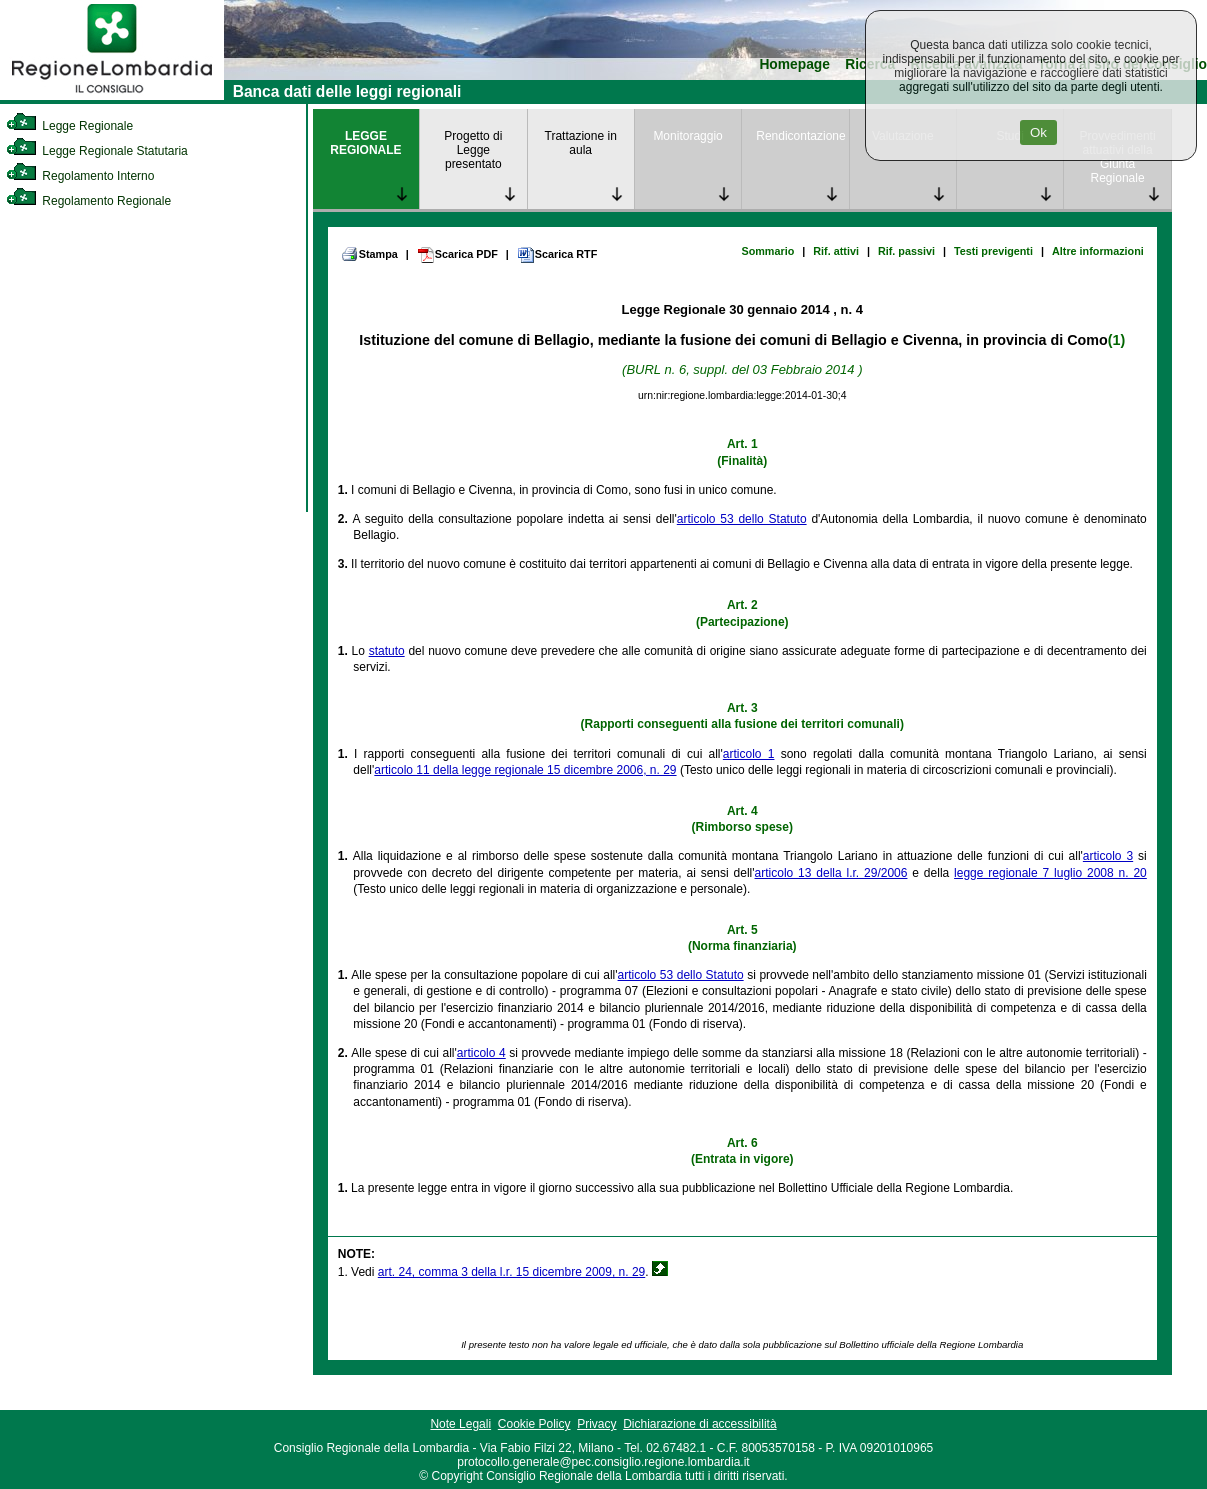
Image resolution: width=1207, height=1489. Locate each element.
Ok (1038, 132)
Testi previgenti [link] (993, 251)
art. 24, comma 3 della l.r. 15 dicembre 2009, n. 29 (511, 1272)
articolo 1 (749, 754)
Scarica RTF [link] (557, 255)
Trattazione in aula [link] (581, 143)
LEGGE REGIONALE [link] (365, 143)
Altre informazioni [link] (1098, 251)
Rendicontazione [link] (800, 136)
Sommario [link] (767, 251)
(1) (1116, 340)
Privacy (596, 1424)
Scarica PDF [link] (457, 255)
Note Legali (460, 1424)
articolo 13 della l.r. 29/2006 (831, 873)
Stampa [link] (369, 254)
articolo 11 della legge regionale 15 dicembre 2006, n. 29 (525, 770)
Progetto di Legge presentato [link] (473, 150)
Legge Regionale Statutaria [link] (97, 151)
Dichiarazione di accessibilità (699, 1424)
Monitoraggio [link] (687, 136)
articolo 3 (1108, 856)
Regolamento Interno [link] (80, 176)
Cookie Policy (534, 1424)
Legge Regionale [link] (69, 126)
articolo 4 (481, 1053)
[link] (112, 96)
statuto (387, 651)
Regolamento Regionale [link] (88, 201)
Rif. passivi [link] (906, 251)
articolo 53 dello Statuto (742, 519)
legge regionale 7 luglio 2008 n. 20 (1050, 873)
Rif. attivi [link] (836, 251)
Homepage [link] (794, 64)
